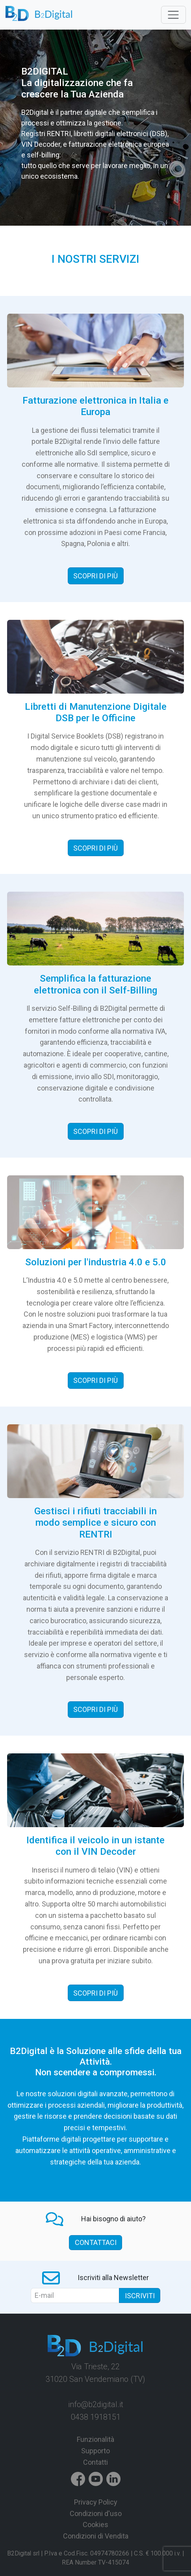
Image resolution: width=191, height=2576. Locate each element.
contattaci (96, 2242)
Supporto (95, 2451)
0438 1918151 (96, 2417)
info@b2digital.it (95, 2404)
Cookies (95, 2524)
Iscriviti (140, 2296)
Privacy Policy (95, 2502)
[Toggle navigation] (173, 15)
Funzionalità (95, 2439)
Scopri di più (95, 576)
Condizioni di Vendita (95, 2536)
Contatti (95, 2462)
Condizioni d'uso (96, 2513)
